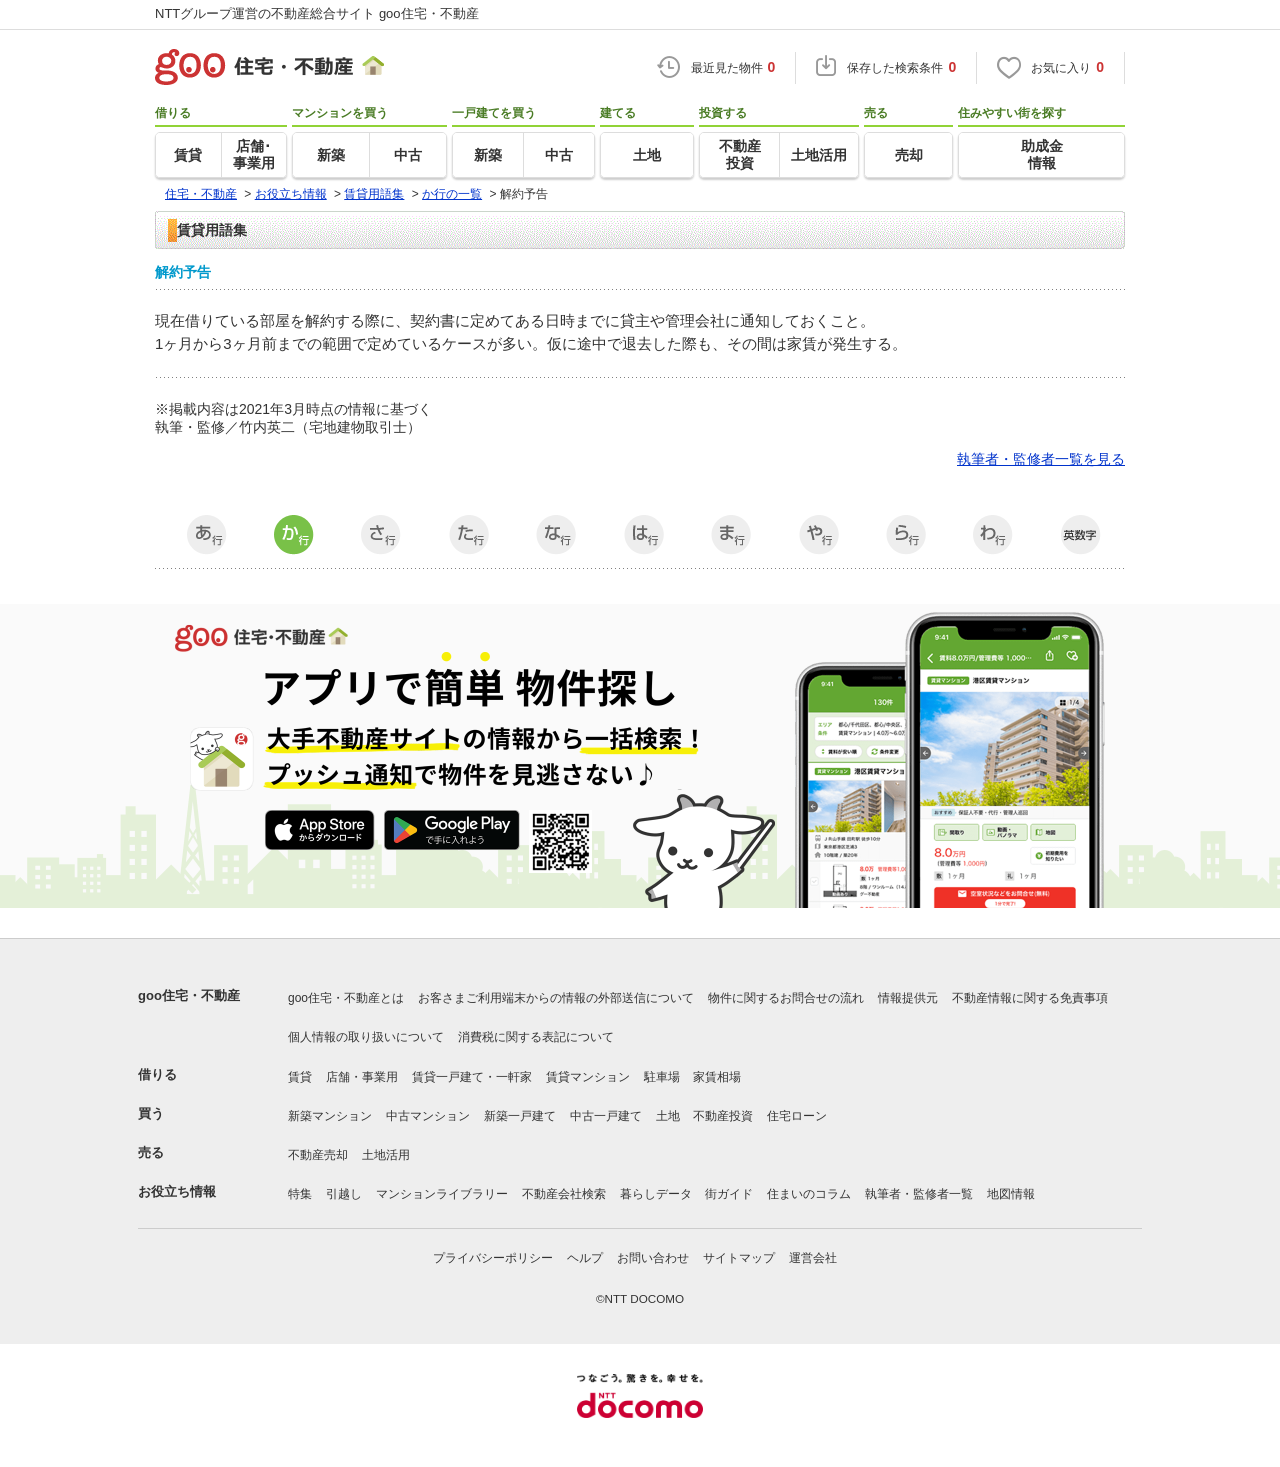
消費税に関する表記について (536, 1037)
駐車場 (662, 1077)
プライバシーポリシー (493, 1258)
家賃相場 (717, 1077)
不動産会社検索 (564, 1194)
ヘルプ (585, 1258)
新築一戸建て (520, 1116)
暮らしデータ (656, 1194)
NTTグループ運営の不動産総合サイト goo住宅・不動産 (317, 13)
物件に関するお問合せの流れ (786, 998)
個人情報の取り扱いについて (366, 1037)
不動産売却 (318, 1155)
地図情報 (1011, 1194)
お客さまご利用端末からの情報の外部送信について (556, 998)
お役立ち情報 (177, 1191)
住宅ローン (797, 1116)
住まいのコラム (809, 1194)
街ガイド (729, 1194)
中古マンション (428, 1116)
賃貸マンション (588, 1077)
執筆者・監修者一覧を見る (1041, 459)
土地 (668, 1116)
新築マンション (330, 1116)
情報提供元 (908, 998)
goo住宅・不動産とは (346, 998)
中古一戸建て (606, 1116)
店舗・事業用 (362, 1077)
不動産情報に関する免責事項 (1030, 998)
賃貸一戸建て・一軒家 (472, 1077)
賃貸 (300, 1077)
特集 (300, 1194)
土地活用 (386, 1155)
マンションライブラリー (442, 1194)
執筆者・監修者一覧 (919, 1194)
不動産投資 (723, 1116)
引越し (344, 1194)
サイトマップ (739, 1258)
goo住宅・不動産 (189, 995)
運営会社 (813, 1258)
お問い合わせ (653, 1258)
